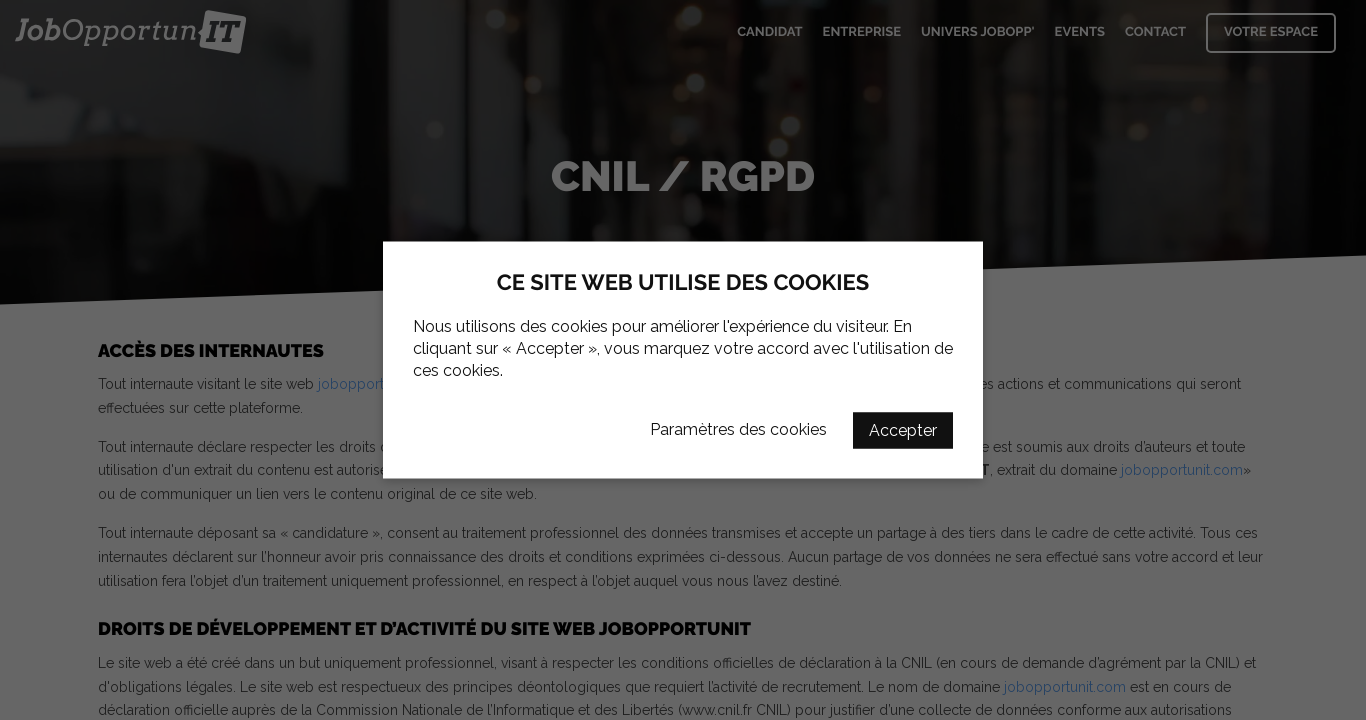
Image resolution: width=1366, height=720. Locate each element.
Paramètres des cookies (738, 429)
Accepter (903, 430)
